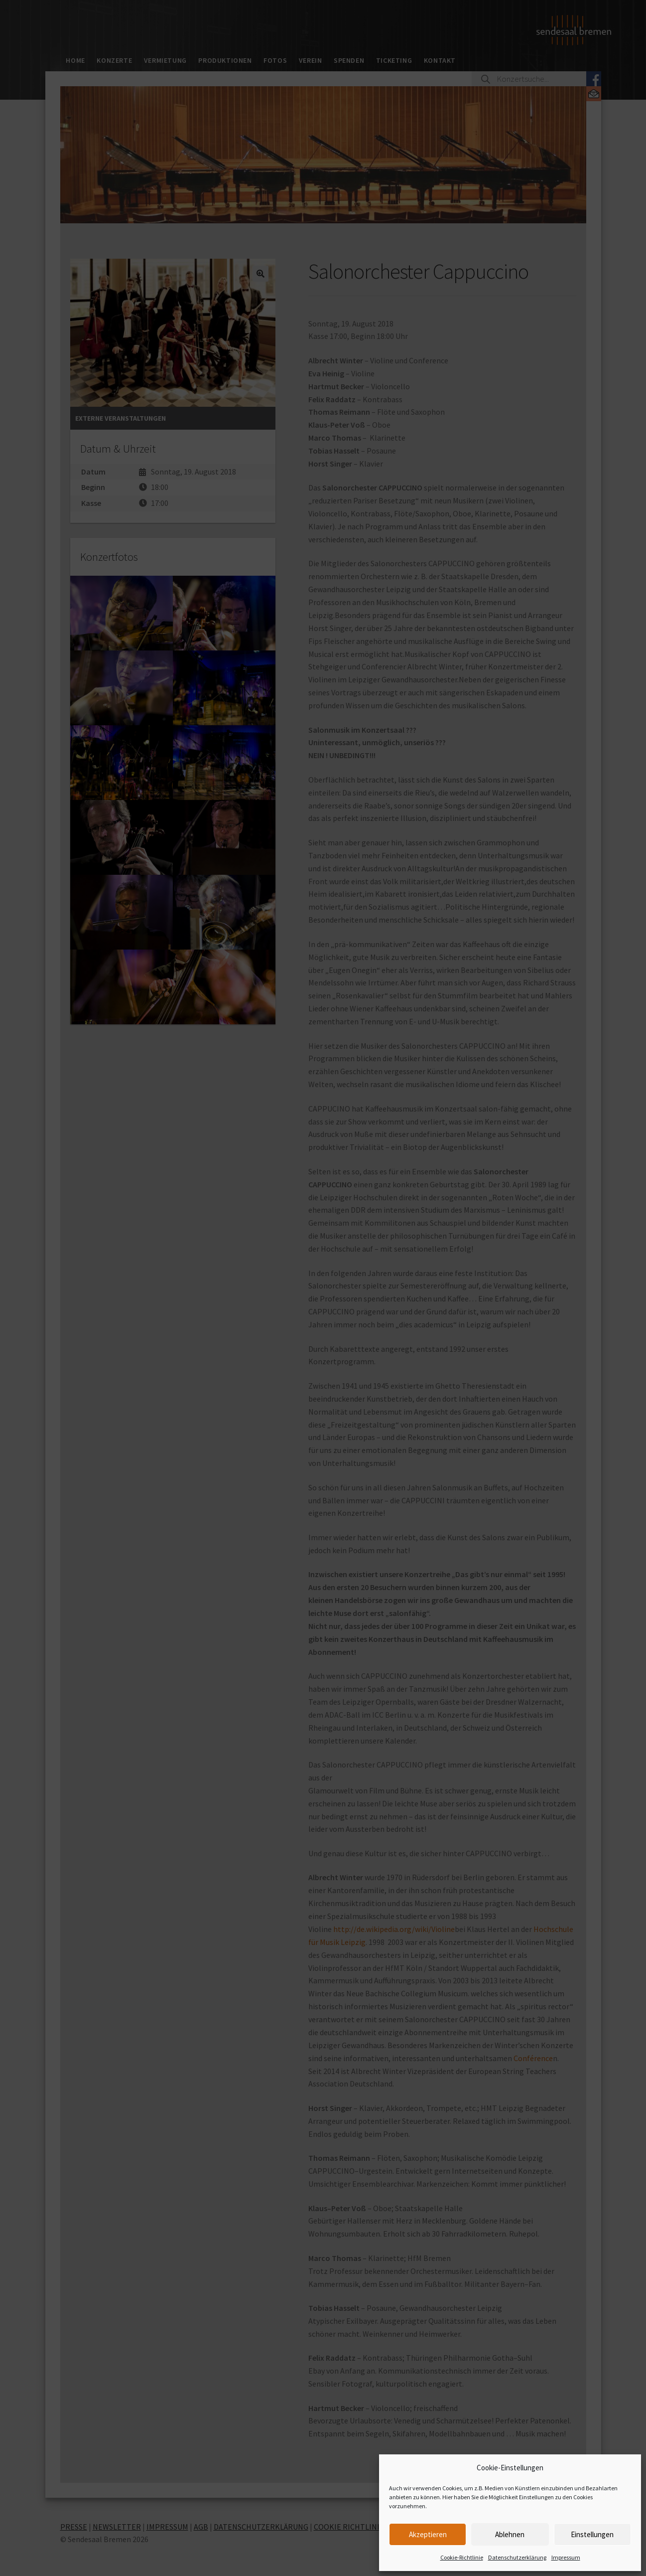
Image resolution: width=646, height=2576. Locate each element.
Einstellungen (592, 2534)
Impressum (565, 2557)
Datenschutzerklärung (517, 2557)
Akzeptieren (428, 2534)
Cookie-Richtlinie (461, 2557)
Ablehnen (509, 2534)
